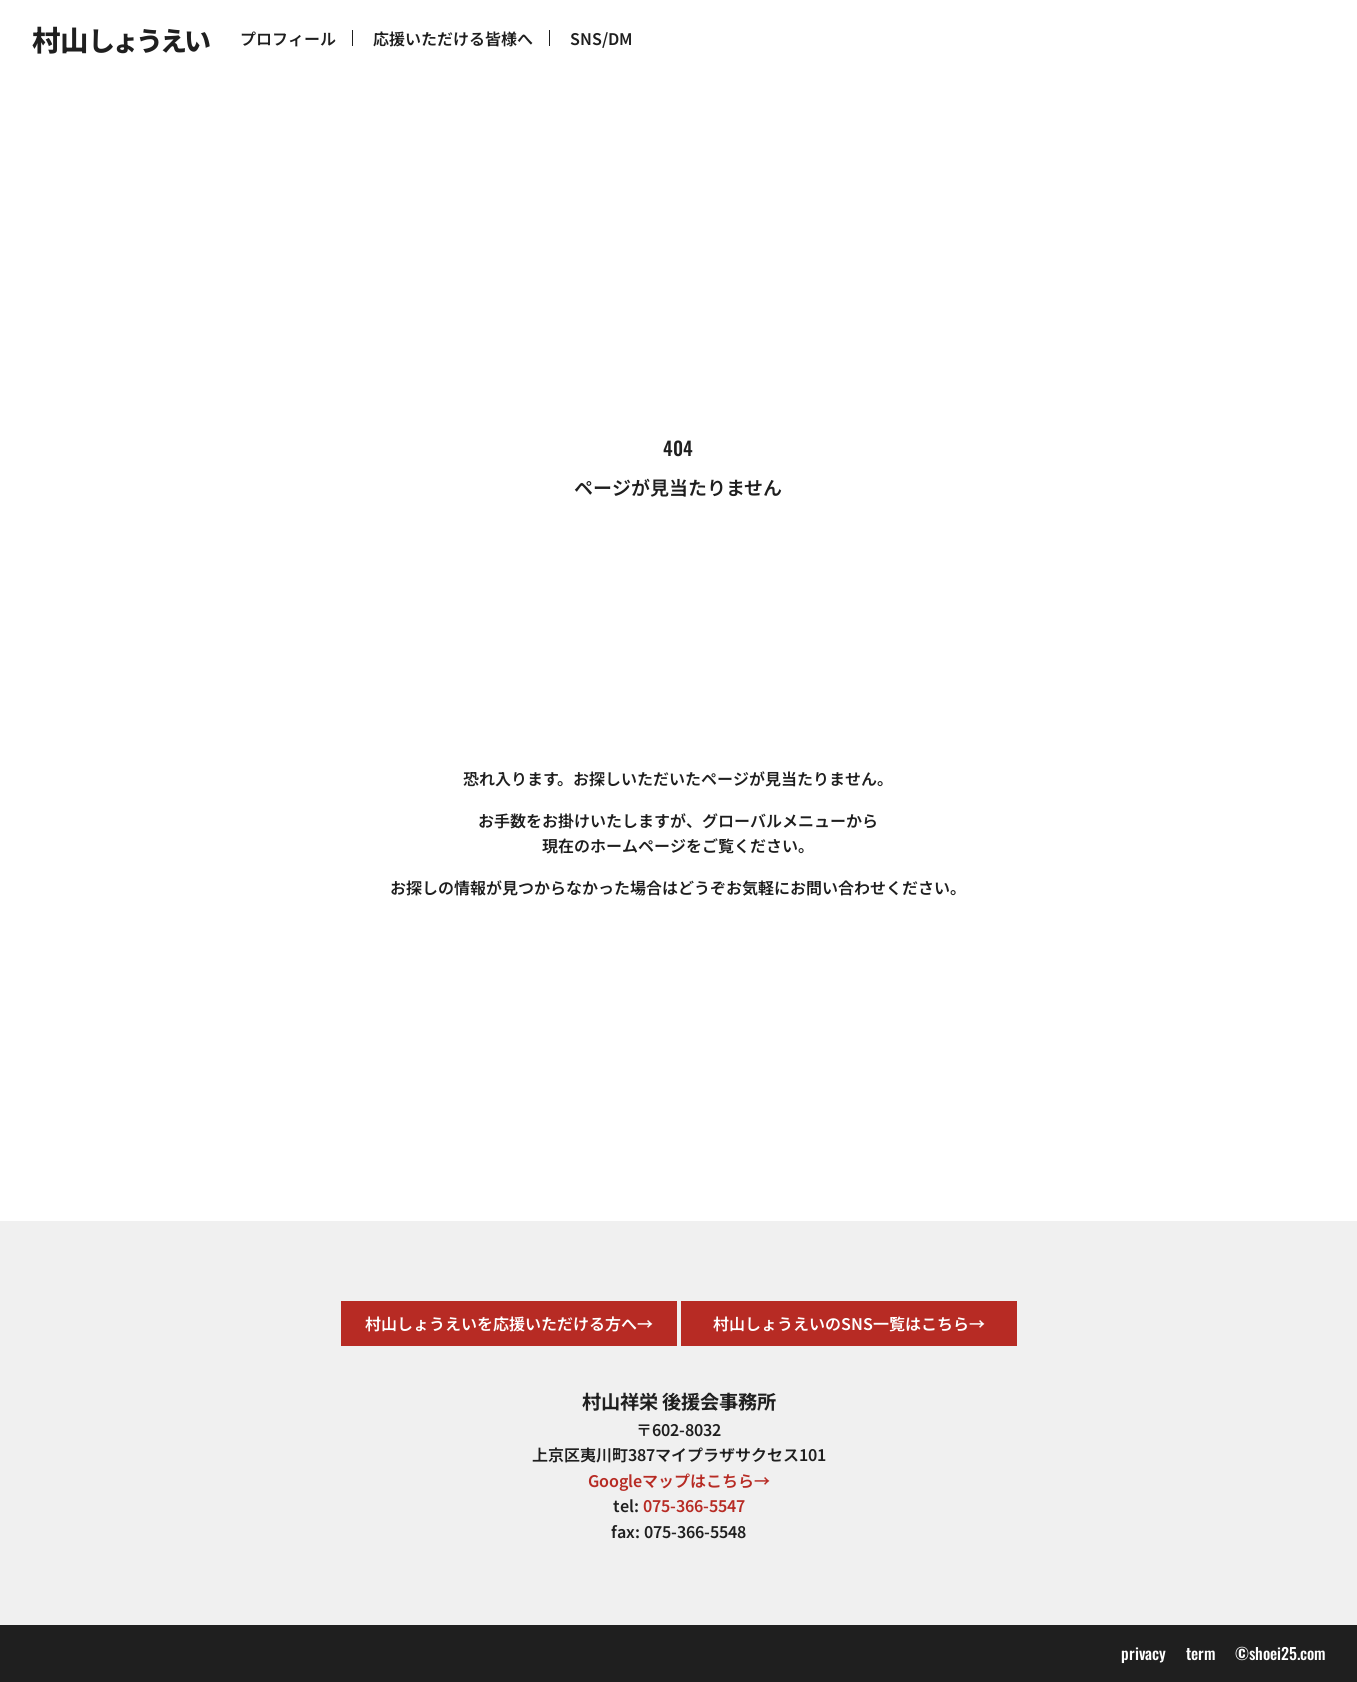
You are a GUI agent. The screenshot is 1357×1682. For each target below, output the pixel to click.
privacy (1143, 1653)
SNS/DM (601, 38)
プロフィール (288, 38)
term (1200, 1653)
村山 (120, 38)
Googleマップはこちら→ (679, 1480)
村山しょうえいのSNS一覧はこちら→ (849, 1323)
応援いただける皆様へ (453, 38)
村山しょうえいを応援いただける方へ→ (509, 1323)
